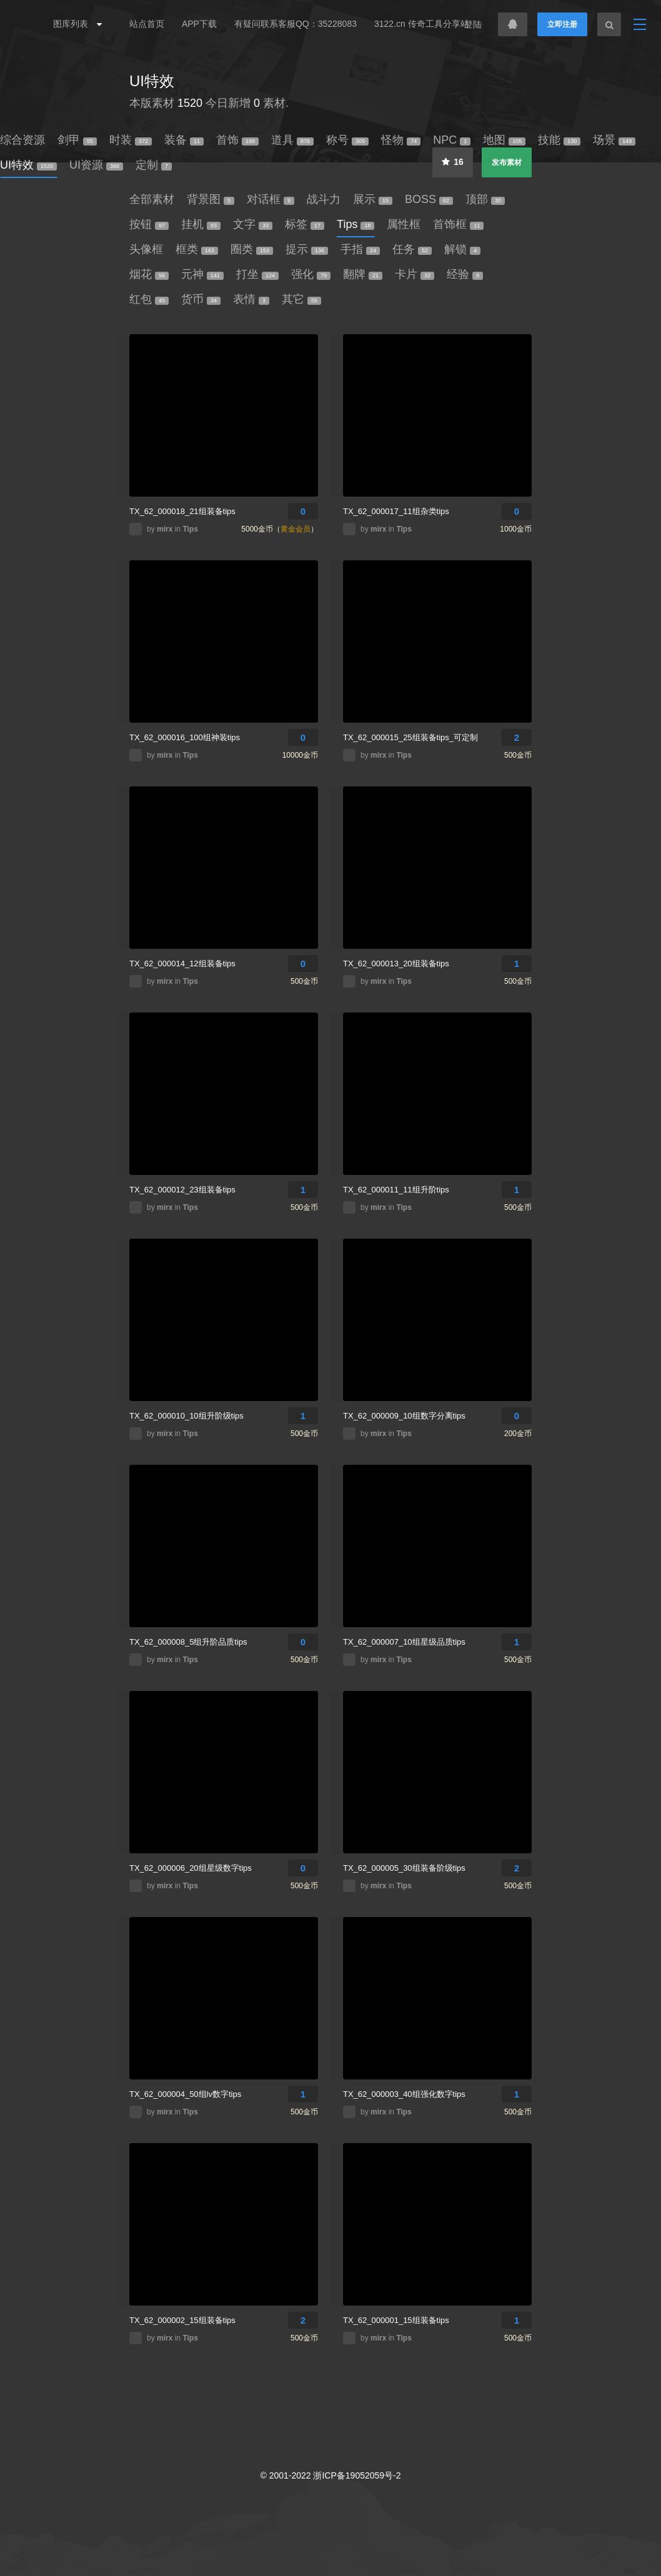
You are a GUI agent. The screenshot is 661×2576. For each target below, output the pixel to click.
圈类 (252, 249)
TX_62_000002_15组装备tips (182, 2320)
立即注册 (562, 24)
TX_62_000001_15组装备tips (396, 2320)
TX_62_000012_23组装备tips (182, 1189)
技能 (559, 140)
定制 (154, 165)
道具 (292, 140)
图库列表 (74, 23)
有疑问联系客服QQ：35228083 (295, 23)
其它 (301, 299)
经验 (465, 274)
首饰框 (458, 224)
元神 (202, 274)
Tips (355, 224)
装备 (184, 140)
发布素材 (507, 162)
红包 (149, 299)
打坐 (257, 274)
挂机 (201, 224)
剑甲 (77, 140)
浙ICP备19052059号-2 (356, 2475)
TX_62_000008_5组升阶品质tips (188, 1642)
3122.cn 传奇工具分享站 (421, 23)
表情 (251, 299)
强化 (310, 274)
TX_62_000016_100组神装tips (184, 737)
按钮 (149, 224)
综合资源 (22, 140)
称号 (347, 140)
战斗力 (323, 199)
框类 (197, 249)
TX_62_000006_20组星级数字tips (190, 1868)
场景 (614, 140)
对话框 (270, 199)
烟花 (149, 274)
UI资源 (96, 165)
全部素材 (151, 199)
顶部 (485, 199)
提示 (307, 249)
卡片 (414, 274)
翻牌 (362, 274)
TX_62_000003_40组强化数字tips (404, 2094)
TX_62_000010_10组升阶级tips (186, 1415)
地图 (504, 140)
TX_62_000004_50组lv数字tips (185, 2094)
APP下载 (199, 23)
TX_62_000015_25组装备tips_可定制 (410, 737)
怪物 (400, 140)
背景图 (210, 199)
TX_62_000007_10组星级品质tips (404, 1642)
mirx (166, 529)
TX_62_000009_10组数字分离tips (404, 1415)
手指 (360, 249)
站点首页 (146, 23)
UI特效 (151, 80)
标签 (304, 224)
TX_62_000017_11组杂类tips (396, 511)
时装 (130, 140)
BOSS (429, 199)
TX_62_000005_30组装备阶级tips (404, 1868)
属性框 (403, 224)
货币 (201, 299)
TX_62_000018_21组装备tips (182, 511)
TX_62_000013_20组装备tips (396, 963)
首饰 (237, 140)
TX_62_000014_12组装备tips (182, 963)
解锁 (462, 249)
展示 (372, 199)
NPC (451, 140)
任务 (412, 249)
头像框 (146, 249)
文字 (252, 224)
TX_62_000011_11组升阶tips (396, 1189)
